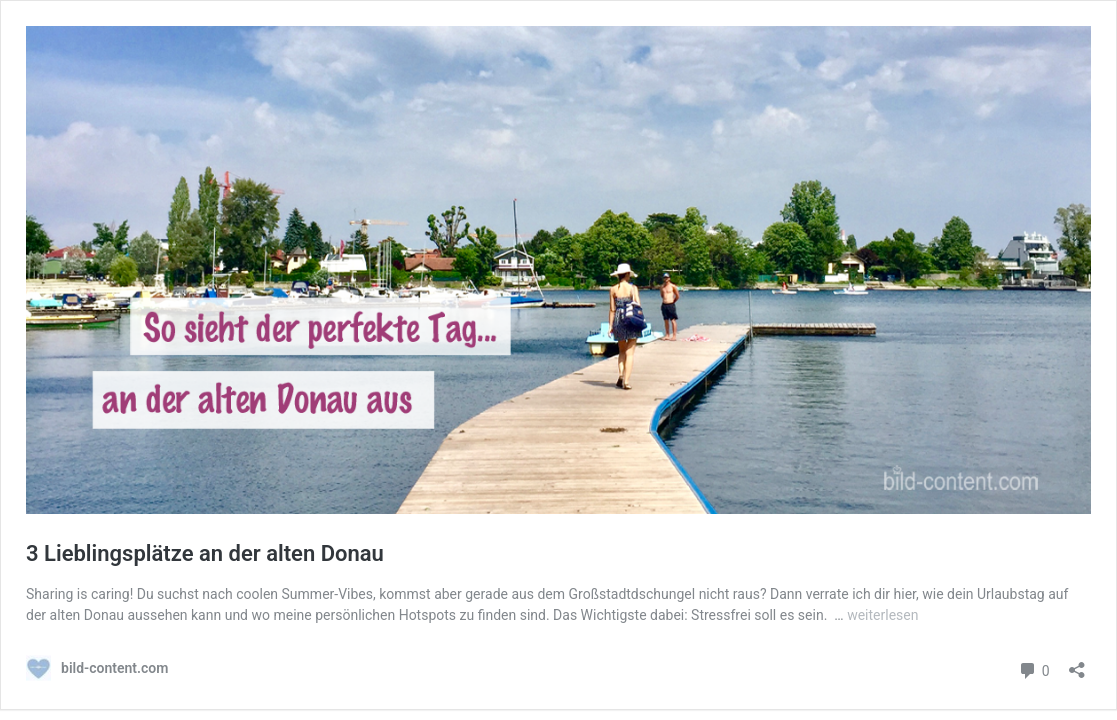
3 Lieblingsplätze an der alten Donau (205, 553)
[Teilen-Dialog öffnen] (1077, 663)
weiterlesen (882, 615)
